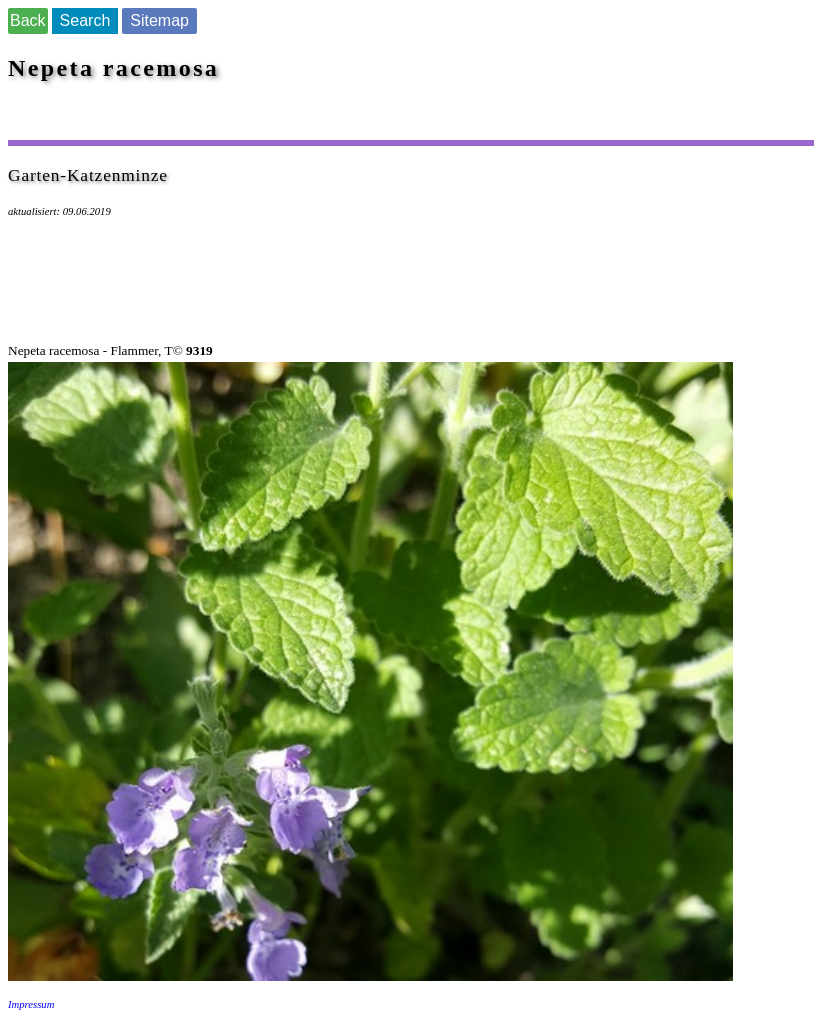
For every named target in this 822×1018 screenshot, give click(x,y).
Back (28, 20)
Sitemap (159, 20)
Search (85, 20)
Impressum (31, 1004)
